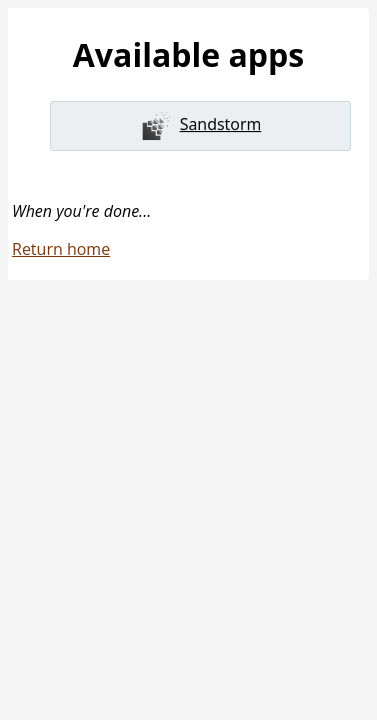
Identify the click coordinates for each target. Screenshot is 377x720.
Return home (61, 249)
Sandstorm (201, 126)
